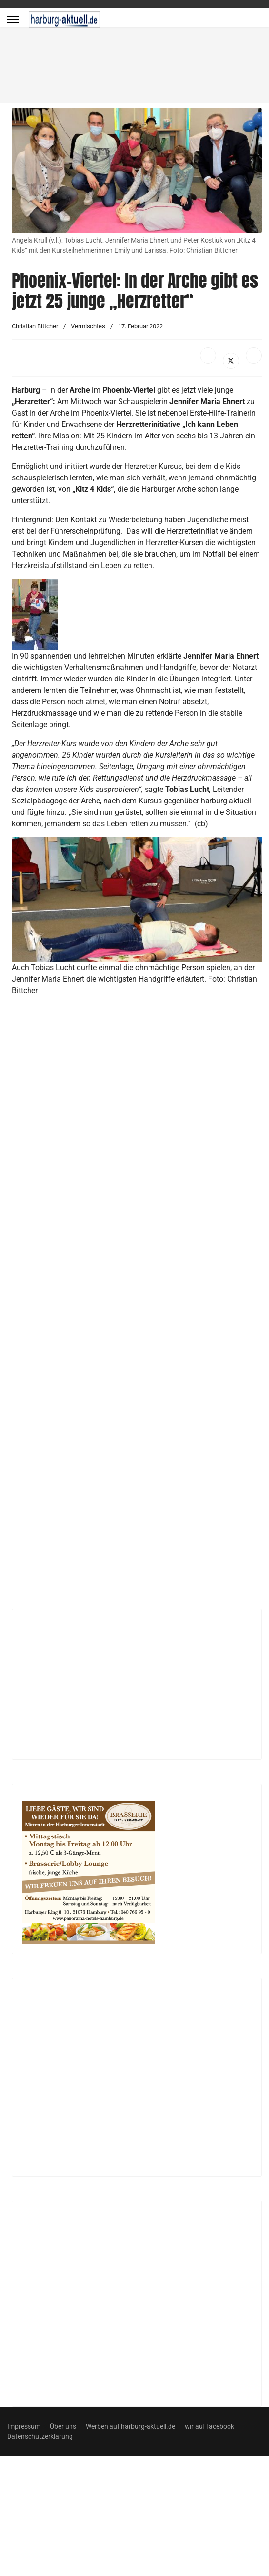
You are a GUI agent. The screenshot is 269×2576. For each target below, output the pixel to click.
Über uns (63, 2426)
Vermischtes (88, 326)
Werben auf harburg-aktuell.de (130, 2426)
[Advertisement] (94, 127)
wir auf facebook (209, 2426)
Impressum (23, 2426)
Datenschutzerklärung (40, 2436)
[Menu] (13, 19)
